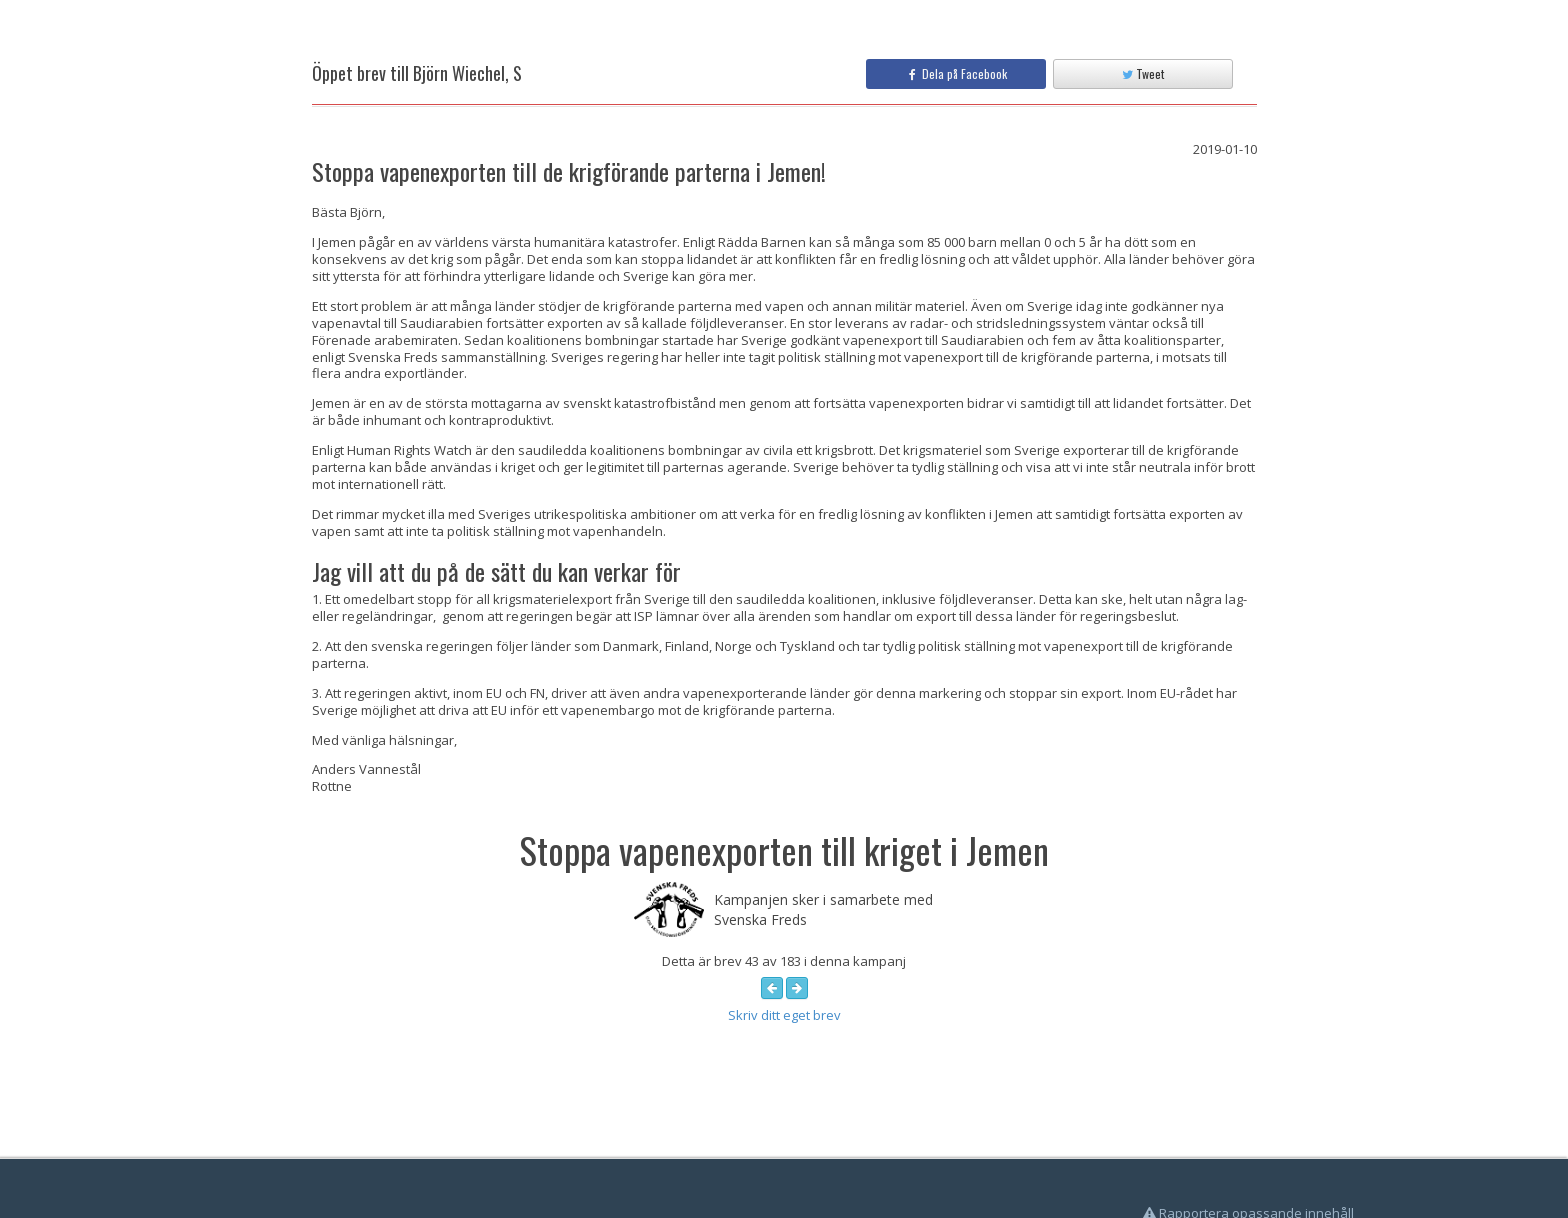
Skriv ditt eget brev (784, 1015)
